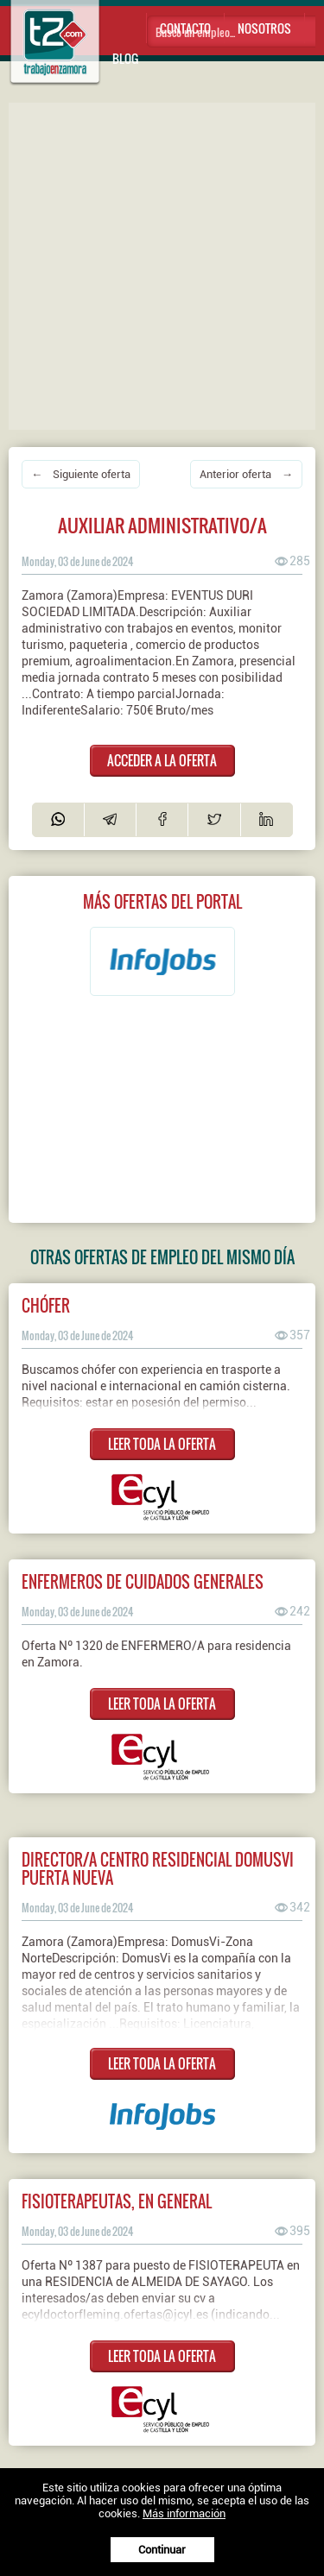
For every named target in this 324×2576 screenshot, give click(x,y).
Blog (125, 58)
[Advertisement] (162, 264)
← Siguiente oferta (80, 474)
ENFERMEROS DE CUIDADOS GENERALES (143, 1581)
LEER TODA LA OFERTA (162, 1443)
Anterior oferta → (246, 474)
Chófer (46, 1305)
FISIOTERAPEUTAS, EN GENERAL (117, 2201)
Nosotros (264, 28)
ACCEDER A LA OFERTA (162, 760)
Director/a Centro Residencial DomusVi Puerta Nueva (158, 1868)
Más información (184, 2513)
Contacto (185, 28)
